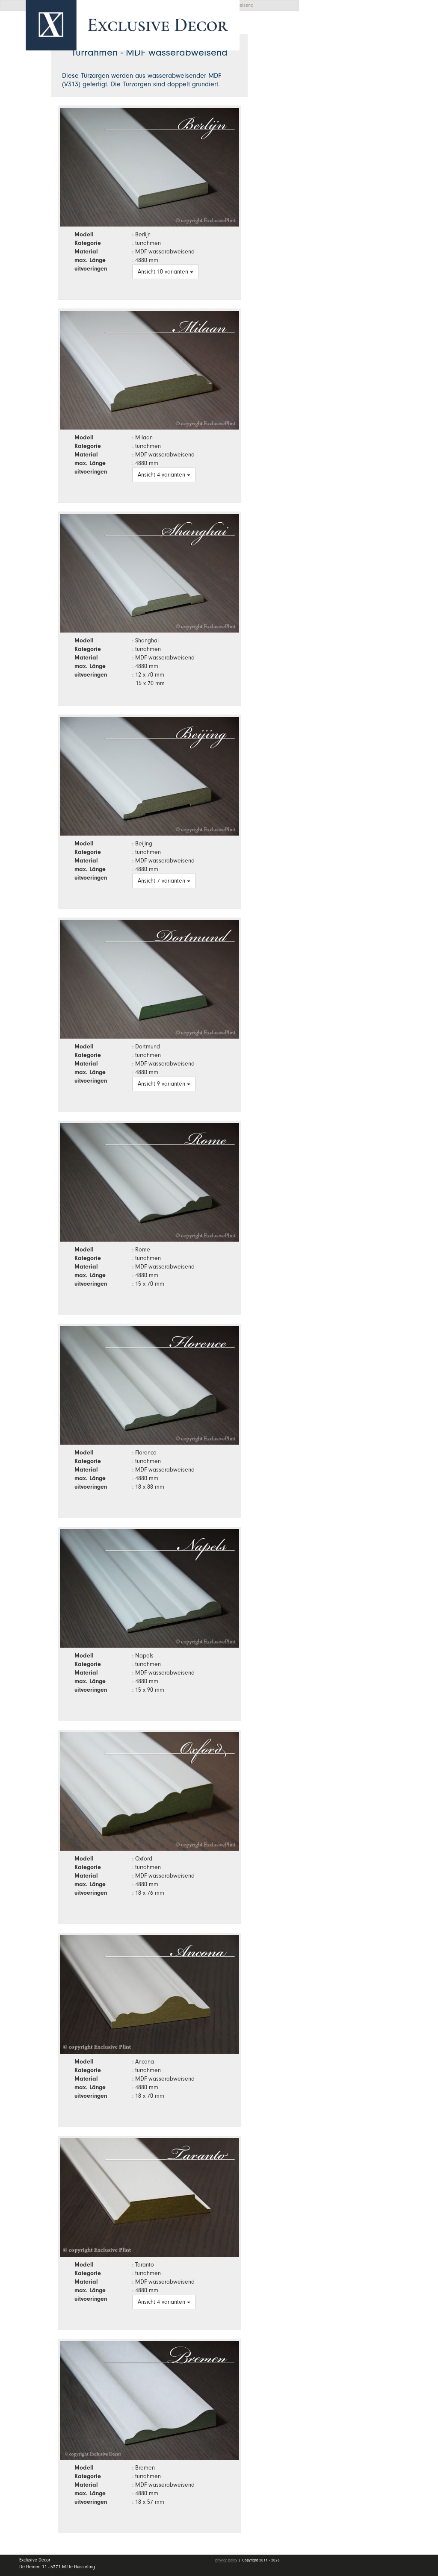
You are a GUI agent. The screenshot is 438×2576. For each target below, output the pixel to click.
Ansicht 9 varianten (164, 1083)
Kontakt (334, 167)
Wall (373, 105)
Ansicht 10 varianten (165, 271)
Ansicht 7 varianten (164, 880)
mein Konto (341, 192)
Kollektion (373, 84)
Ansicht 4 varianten (164, 474)
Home (331, 63)
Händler (373, 125)
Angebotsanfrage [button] (348, 35)
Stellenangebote (352, 146)
